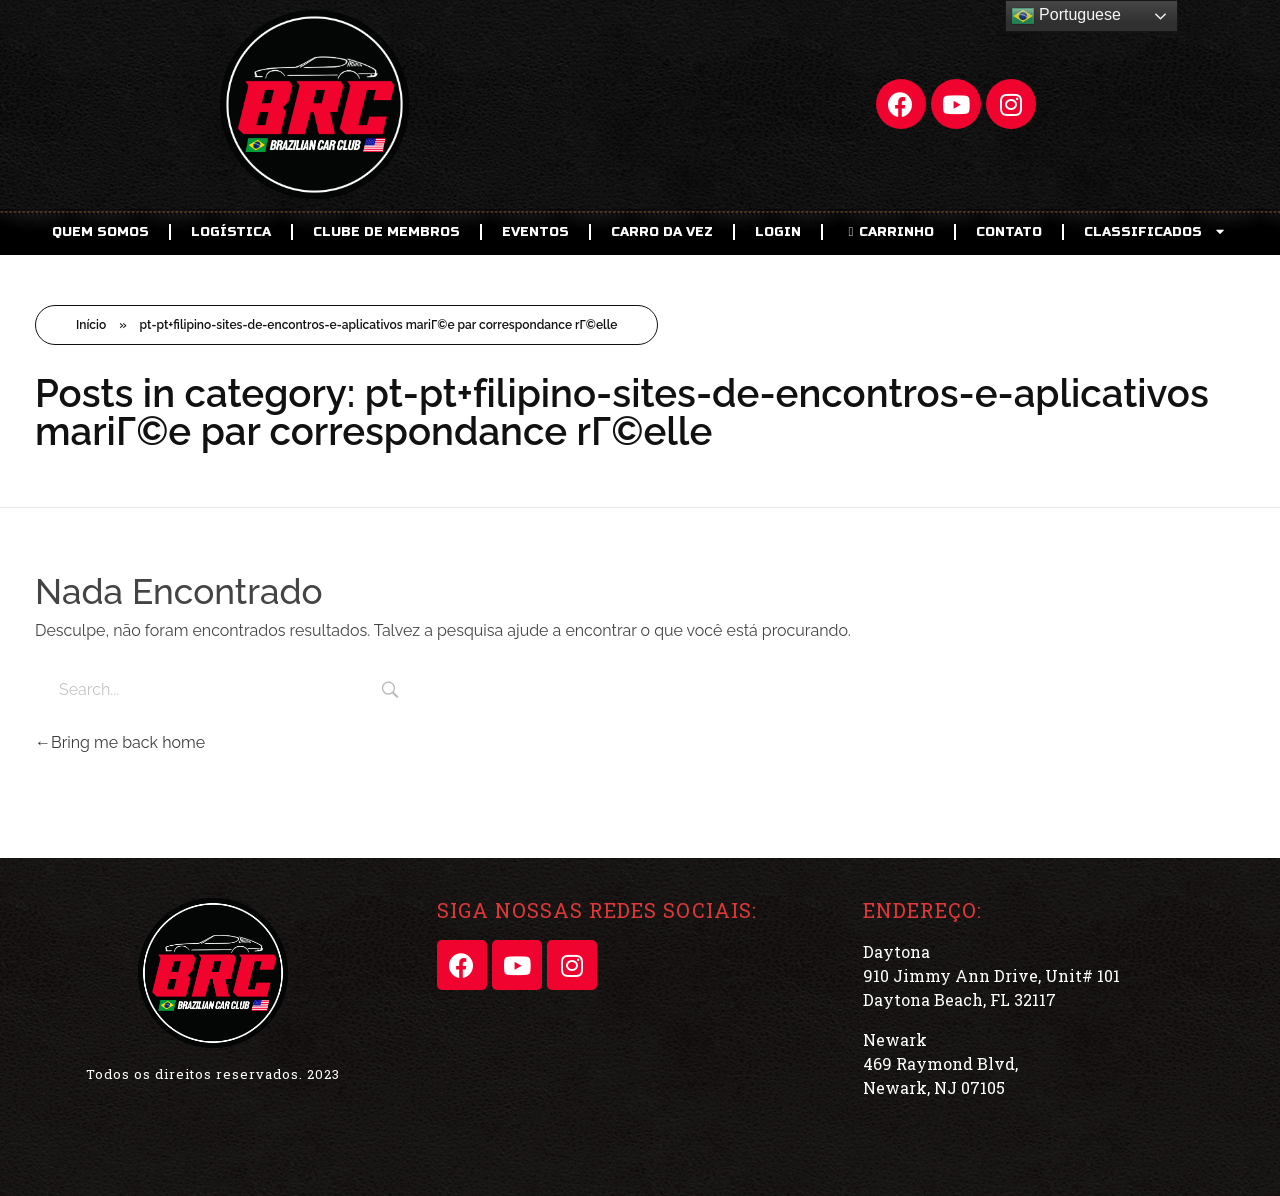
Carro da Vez (662, 232)
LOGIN (778, 232)
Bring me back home (120, 742)
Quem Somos (100, 232)
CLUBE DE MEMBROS (386, 232)
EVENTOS (535, 232)
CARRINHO (888, 232)
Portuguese (1066, 16)
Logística (231, 232)
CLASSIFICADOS (1156, 231)
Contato (1009, 232)
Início (91, 325)
